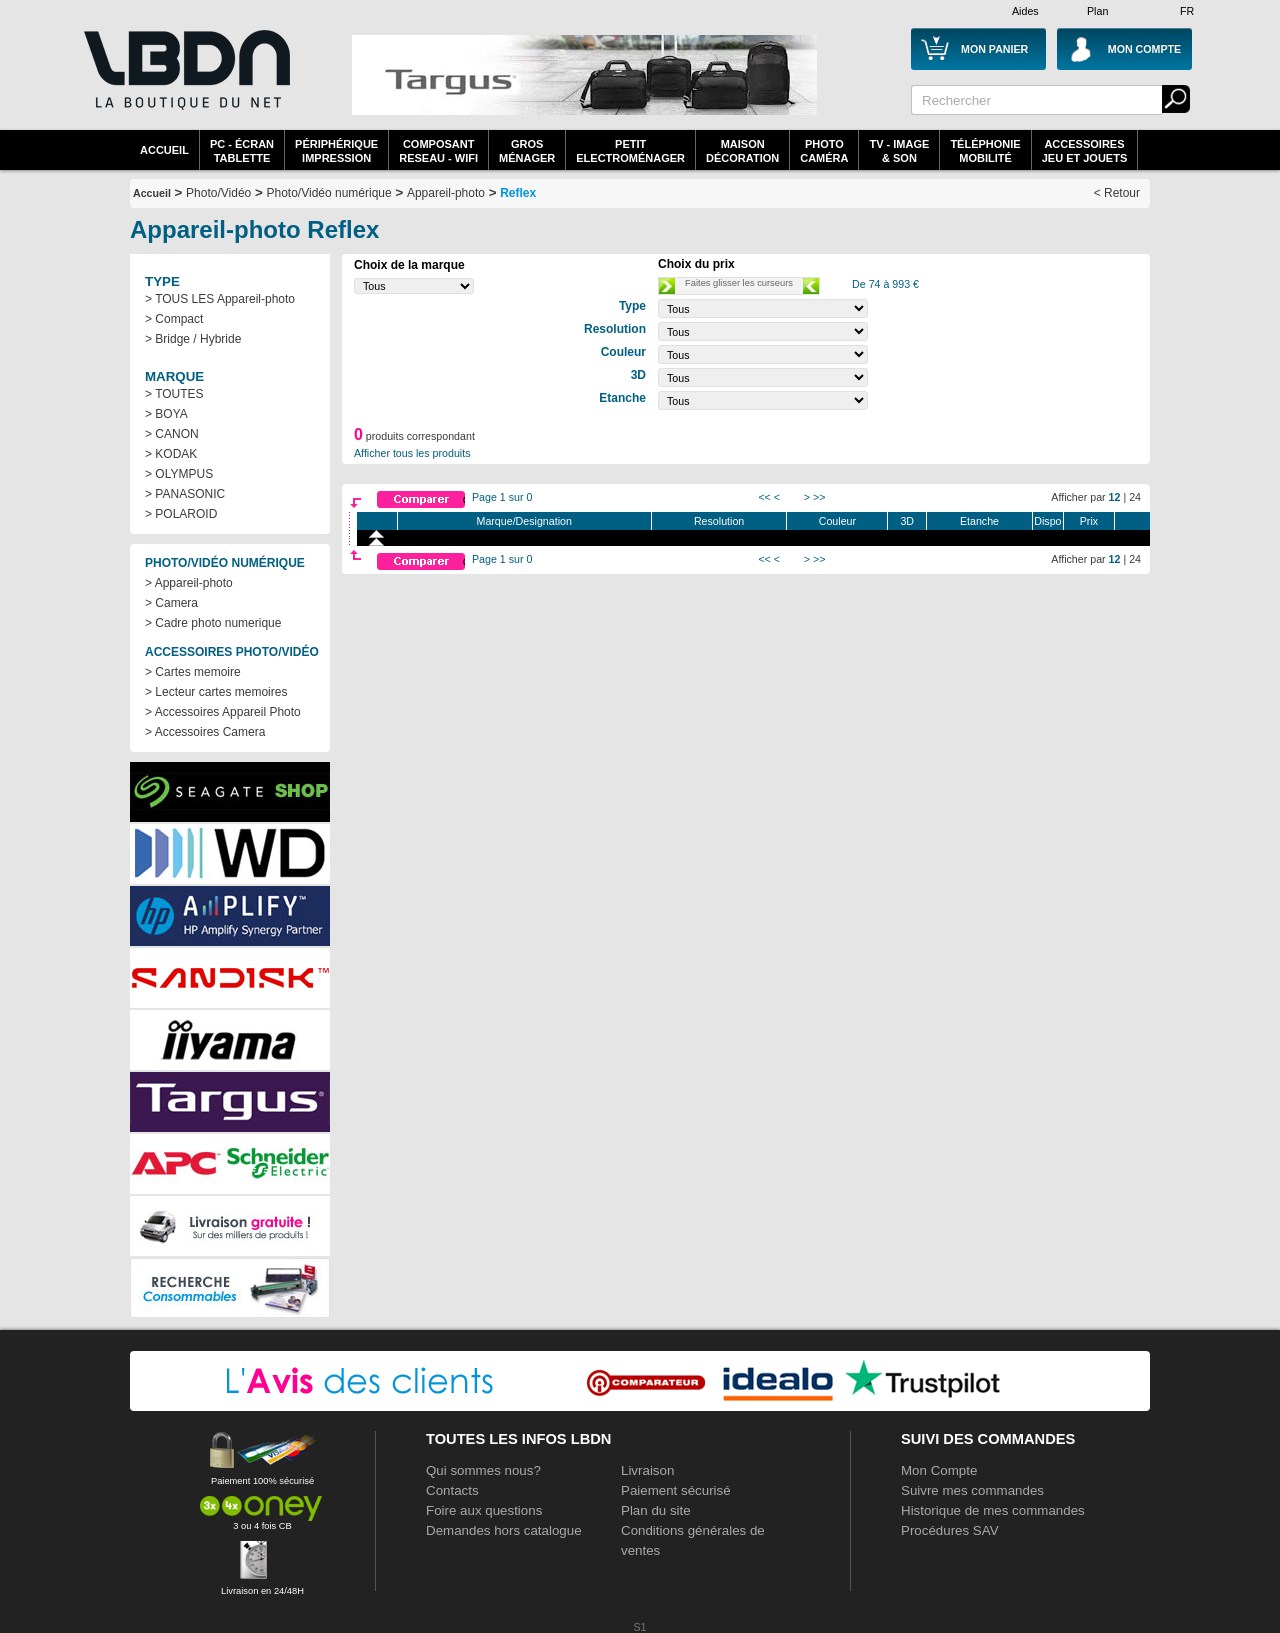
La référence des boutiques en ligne (185, 82)
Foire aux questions (484, 1510)
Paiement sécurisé (676, 1490)
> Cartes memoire (193, 672)
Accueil (164, 150)
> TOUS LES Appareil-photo (220, 299)
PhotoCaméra (824, 151)
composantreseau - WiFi (438, 151)
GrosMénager (527, 151)
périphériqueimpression (336, 151)
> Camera (171, 603)
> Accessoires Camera (205, 732)
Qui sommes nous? (483, 1470)
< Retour (1117, 193)
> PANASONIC (185, 494)
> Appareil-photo (189, 583)
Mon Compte (939, 1470)
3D (907, 521)
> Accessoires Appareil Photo (223, 712)
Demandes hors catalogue (504, 1530)
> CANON (172, 434)
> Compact (174, 319)
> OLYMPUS (179, 474)
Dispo (1047, 521)
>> (819, 497)
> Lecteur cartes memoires (216, 692)
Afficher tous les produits (412, 453)
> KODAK (171, 454)
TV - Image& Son (899, 151)
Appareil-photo (446, 193)
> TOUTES (174, 394)
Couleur (837, 521)
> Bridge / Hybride (193, 339)
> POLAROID (181, 514)
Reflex (518, 193)
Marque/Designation (524, 521)
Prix (1089, 521)
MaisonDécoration (742, 151)
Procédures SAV (950, 1530)
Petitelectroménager (630, 151)
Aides (1025, 11)
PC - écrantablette (242, 151)
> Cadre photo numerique (213, 623)
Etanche (979, 521)
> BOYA (166, 414)
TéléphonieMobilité (985, 151)
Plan (1097, 11)
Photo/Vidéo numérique (328, 193)
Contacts (452, 1490)
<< (764, 497)
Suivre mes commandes (972, 1490)
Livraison (647, 1470)
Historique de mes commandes (993, 1510)
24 (1135, 497)
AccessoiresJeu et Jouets (1085, 151)
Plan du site (656, 1510)
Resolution (719, 521)
